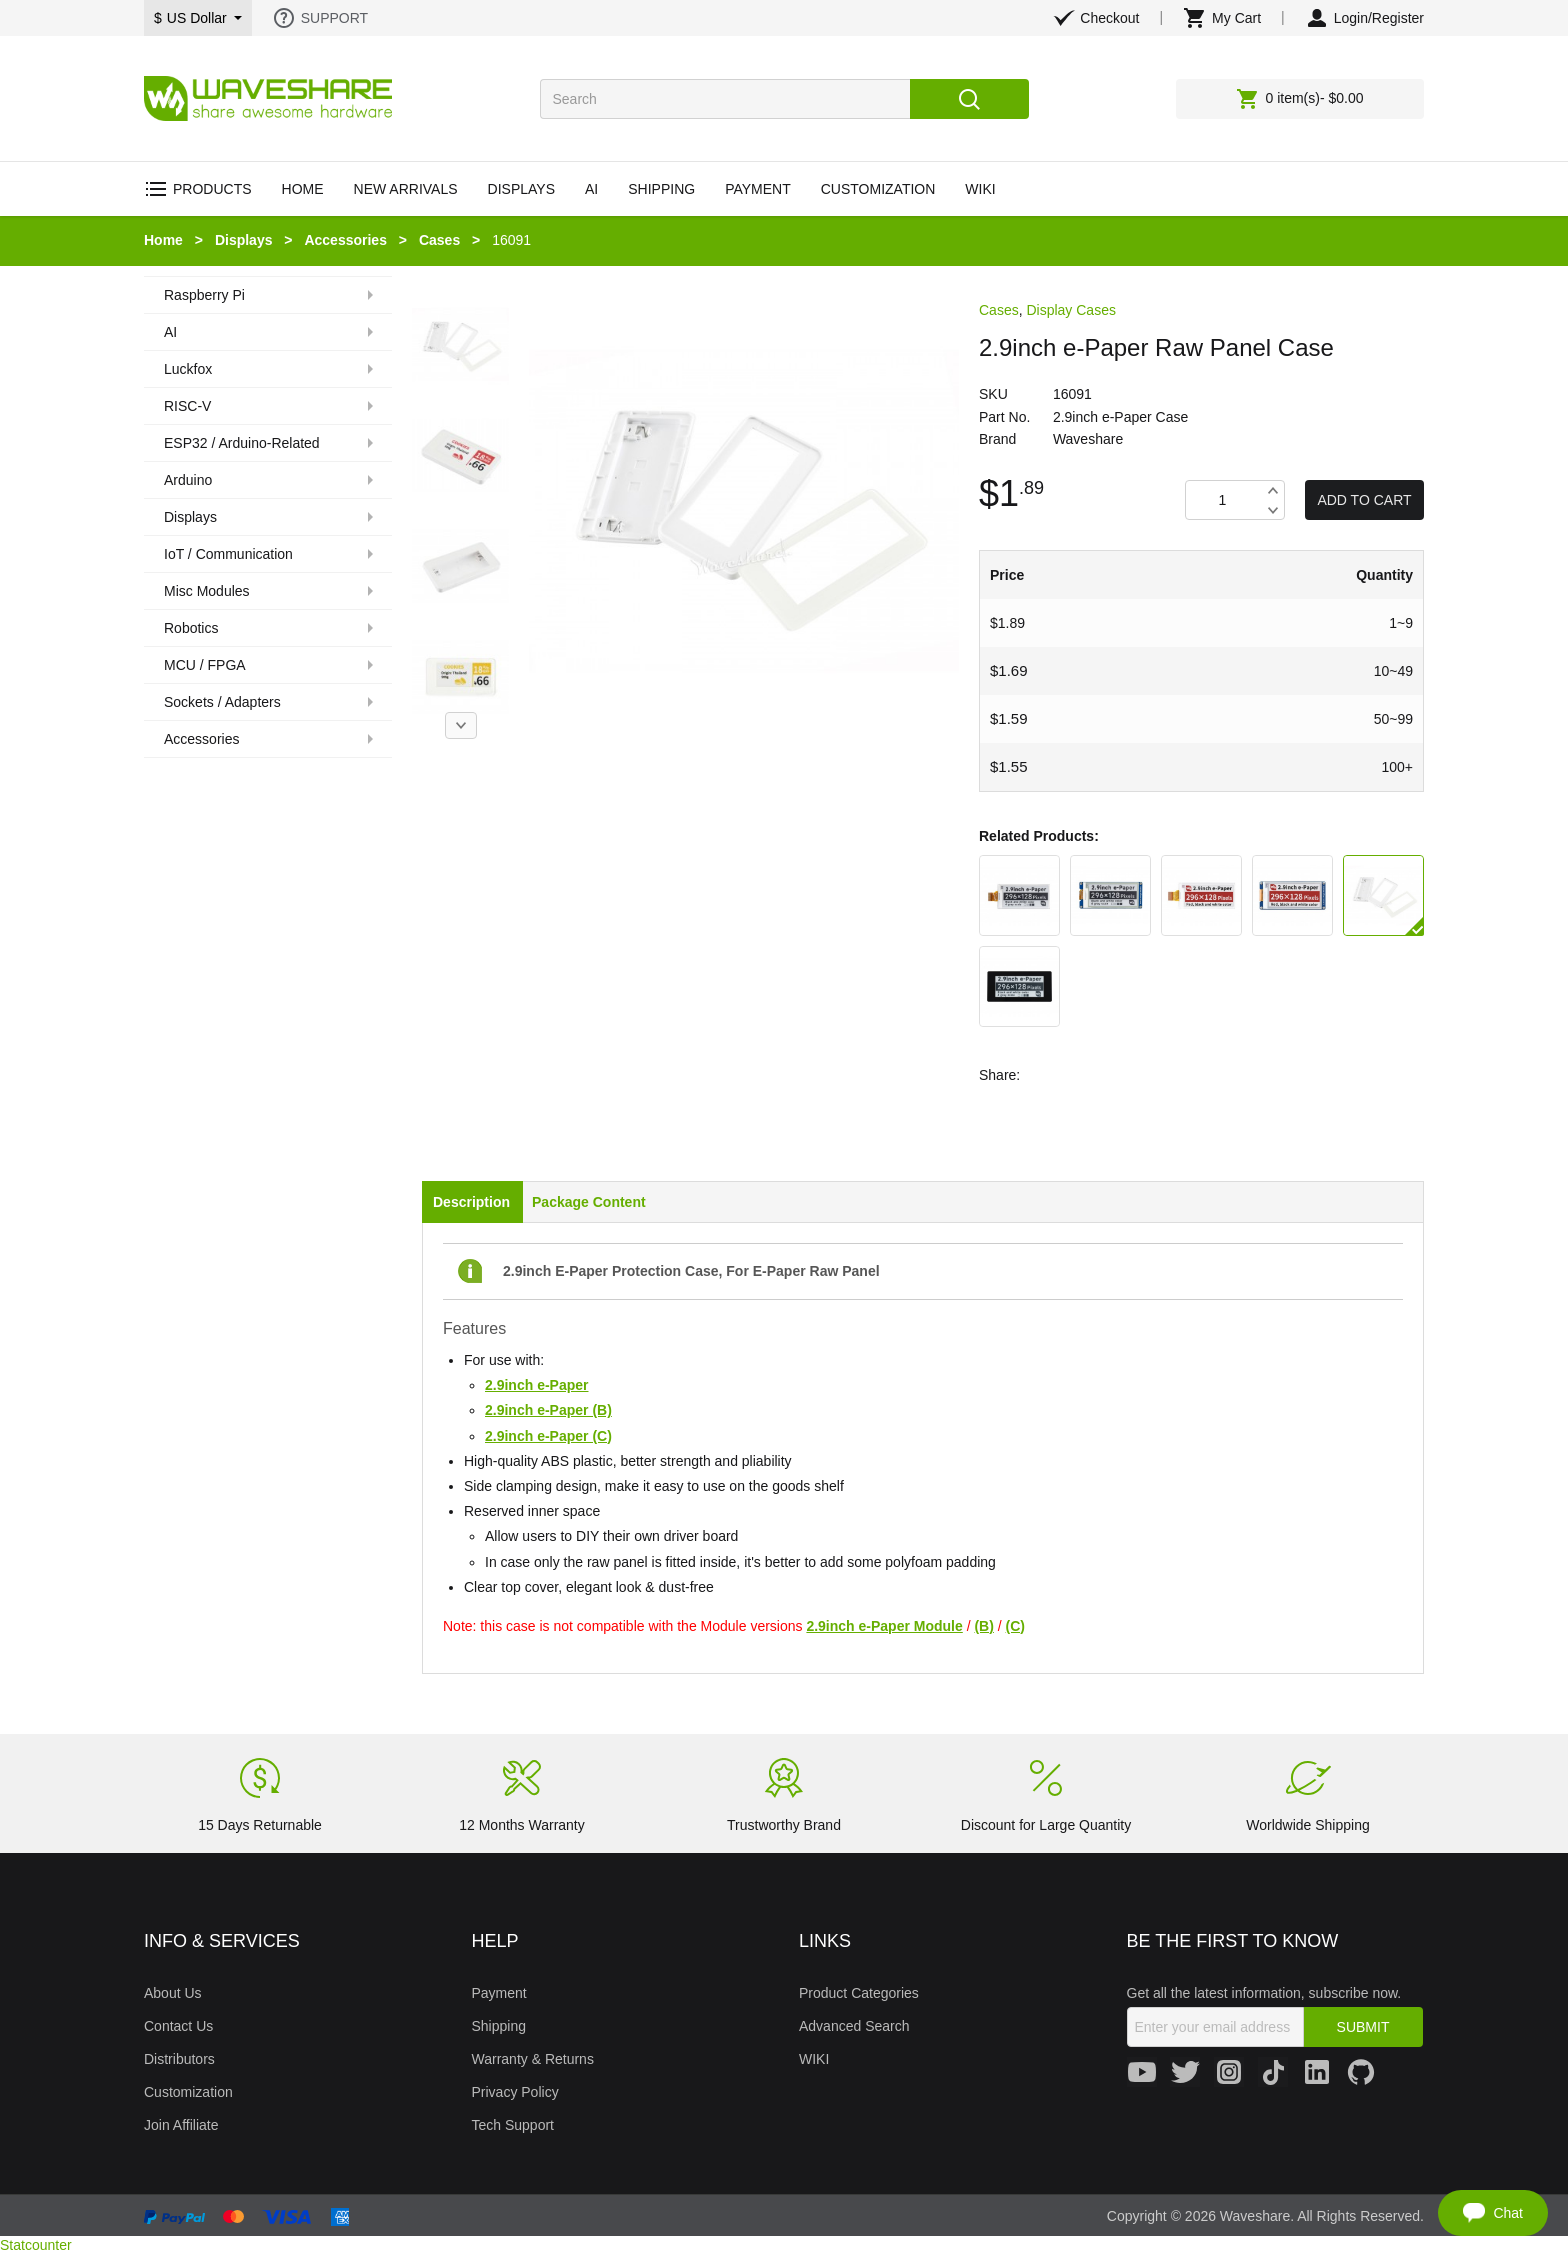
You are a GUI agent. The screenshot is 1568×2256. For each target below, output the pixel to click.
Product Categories (859, 1993)
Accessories (345, 240)
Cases (439, 240)
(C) (1015, 1626)
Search (969, 99)
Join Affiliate (181, 2125)
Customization (188, 2092)
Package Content (589, 1202)
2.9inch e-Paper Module (884, 1626)
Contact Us (178, 2026)
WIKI (814, 2059)
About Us (173, 1993)
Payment (499, 1993)
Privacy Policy (515, 2092)
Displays (244, 240)
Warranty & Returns (533, 2059)
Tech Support (513, 2125)
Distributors (179, 2059)
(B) (983, 1626)
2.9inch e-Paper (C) (548, 1436)
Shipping (499, 2026)
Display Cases (1070, 310)
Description (471, 1202)
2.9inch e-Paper (537, 1385)
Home (163, 240)
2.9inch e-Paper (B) (548, 1410)
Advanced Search (854, 2026)
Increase (1272, 490)
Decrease (1272, 510)
